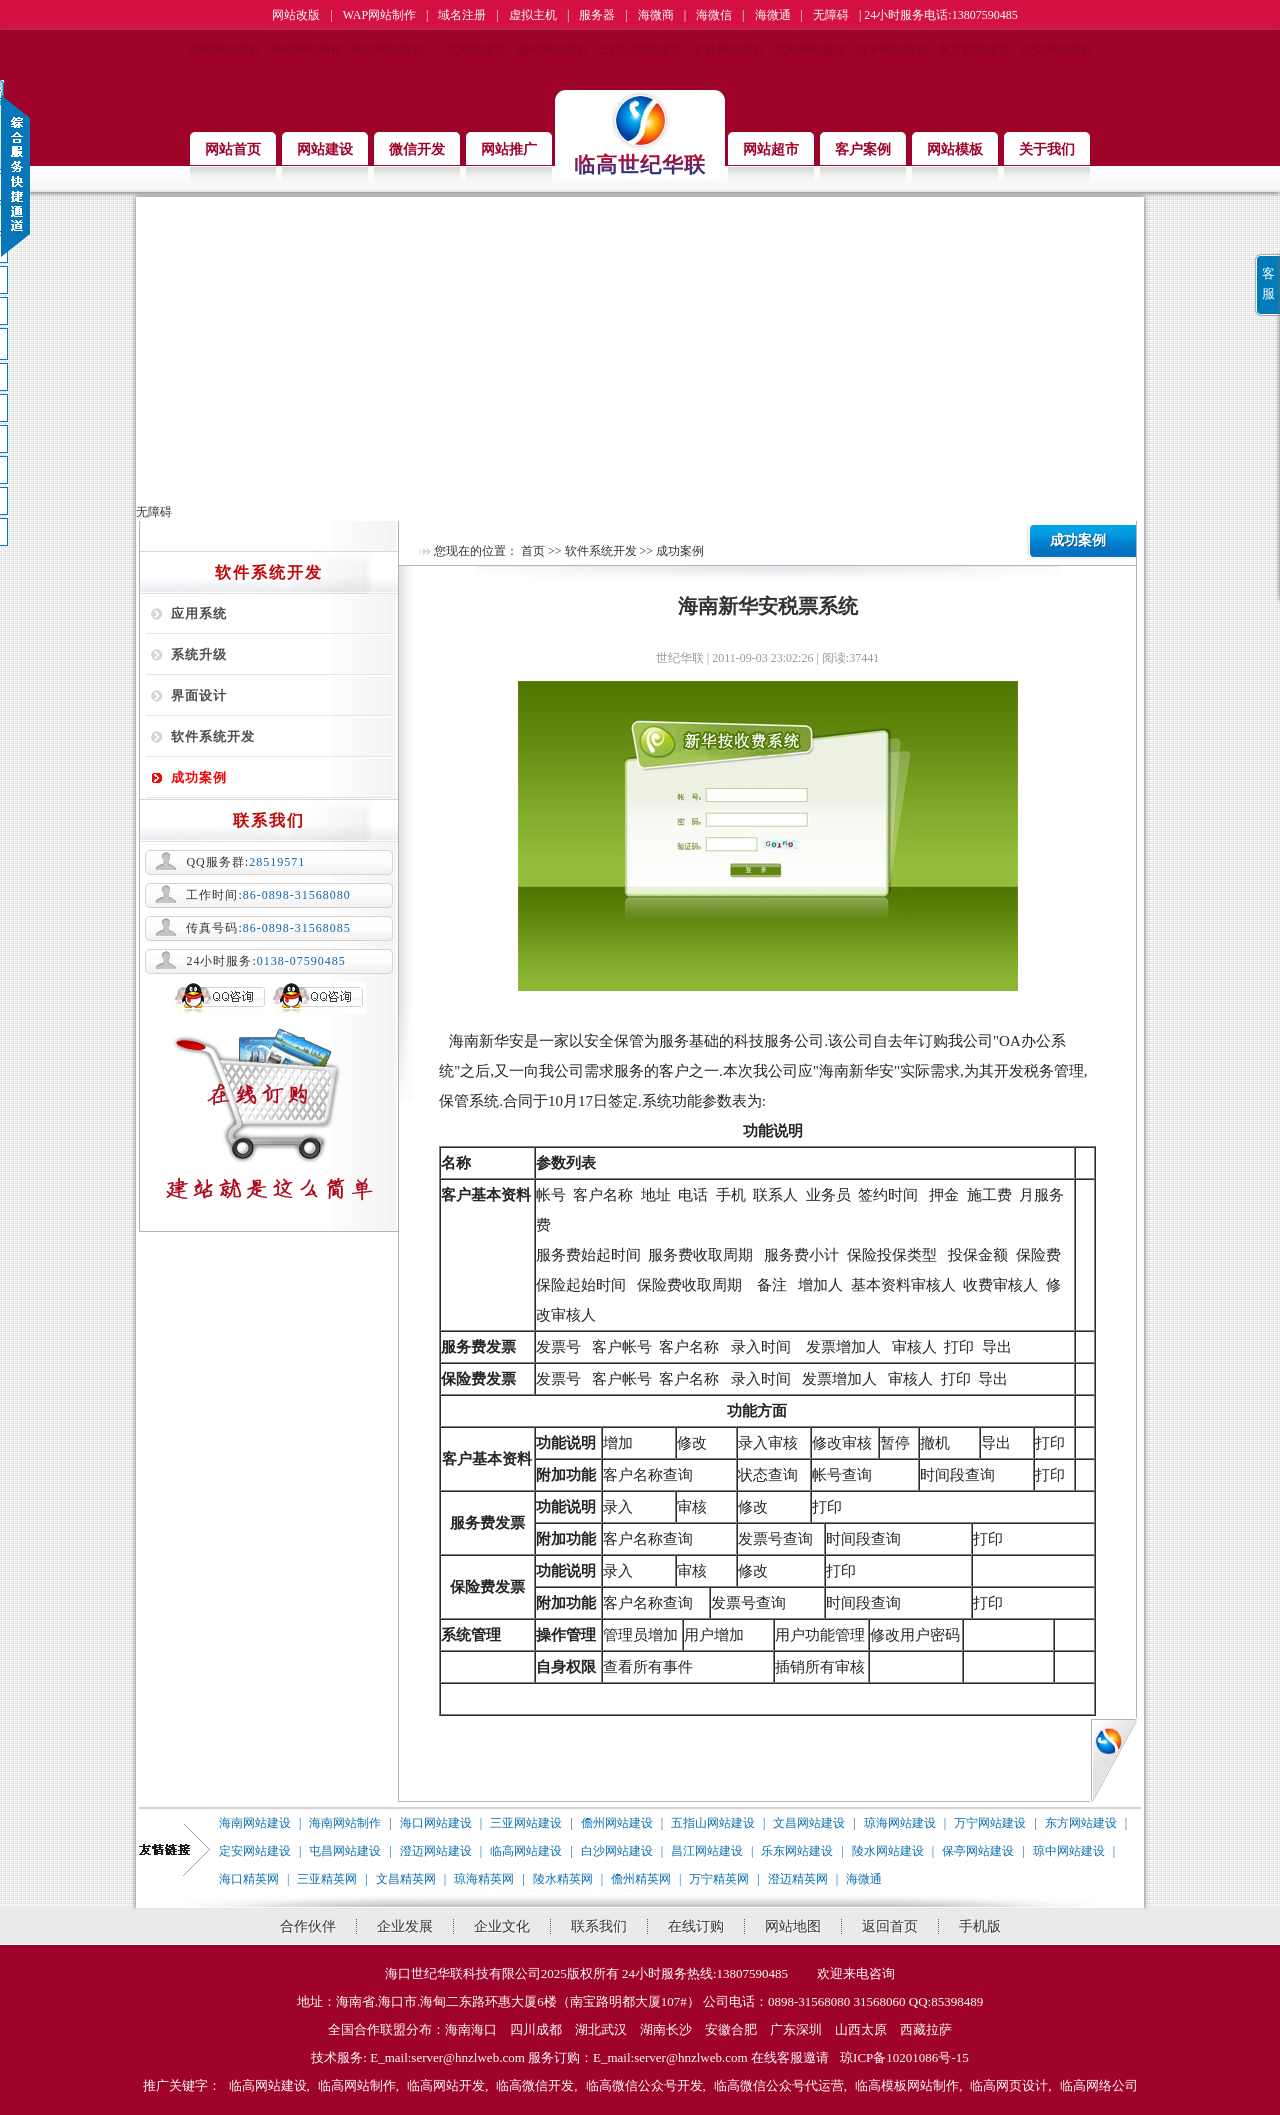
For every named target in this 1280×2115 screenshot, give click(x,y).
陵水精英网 (563, 1879)
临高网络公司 (1099, 2085)
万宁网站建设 (892, 50)
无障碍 (831, 15)
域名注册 (462, 15)
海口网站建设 (388, 50)
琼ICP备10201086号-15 (904, 2057)
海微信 (714, 15)
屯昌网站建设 (345, 1851)
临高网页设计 (1009, 2085)
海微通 (773, 15)
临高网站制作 (357, 2085)
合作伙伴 (308, 1926)
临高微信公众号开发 (644, 2085)
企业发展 (405, 1926)
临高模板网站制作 (907, 2085)
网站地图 (793, 1926)
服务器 (597, 15)
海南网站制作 (306, 50)
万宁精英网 (719, 1879)
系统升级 (199, 654)
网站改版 (296, 15)
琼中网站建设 (1069, 1851)
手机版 (980, 1926)
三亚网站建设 (470, 50)
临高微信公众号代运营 (779, 2085)
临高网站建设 (526, 1851)
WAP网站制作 (379, 15)
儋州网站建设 (552, 50)
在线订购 (696, 1926)
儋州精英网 (641, 1879)
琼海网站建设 (810, 50)
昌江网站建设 (707, 1851)
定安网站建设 (1056, 50)
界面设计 (199, 695)
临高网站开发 (446, 2085)
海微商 (656, 15)
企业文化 (502, 1926)
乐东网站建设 (797, 1851)
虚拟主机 (533, 15)
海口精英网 (249, 1879)
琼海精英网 (484, 1879)
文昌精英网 (406, 1879)
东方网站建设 (974, 50)
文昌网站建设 (728, 50)
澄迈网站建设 (436, 1851)
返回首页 (890, 1926)
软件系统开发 (213, 736)
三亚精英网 (327, 1879)
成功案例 (199, 777)
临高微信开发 (535, 2085)
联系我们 (599, 1926)
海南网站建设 (224, 50)
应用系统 (199, 613)
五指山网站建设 (640, 50)
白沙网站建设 (617, 1851)
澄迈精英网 (798, 1879)
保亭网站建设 (978, 1851)
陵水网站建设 (888, 1851)
